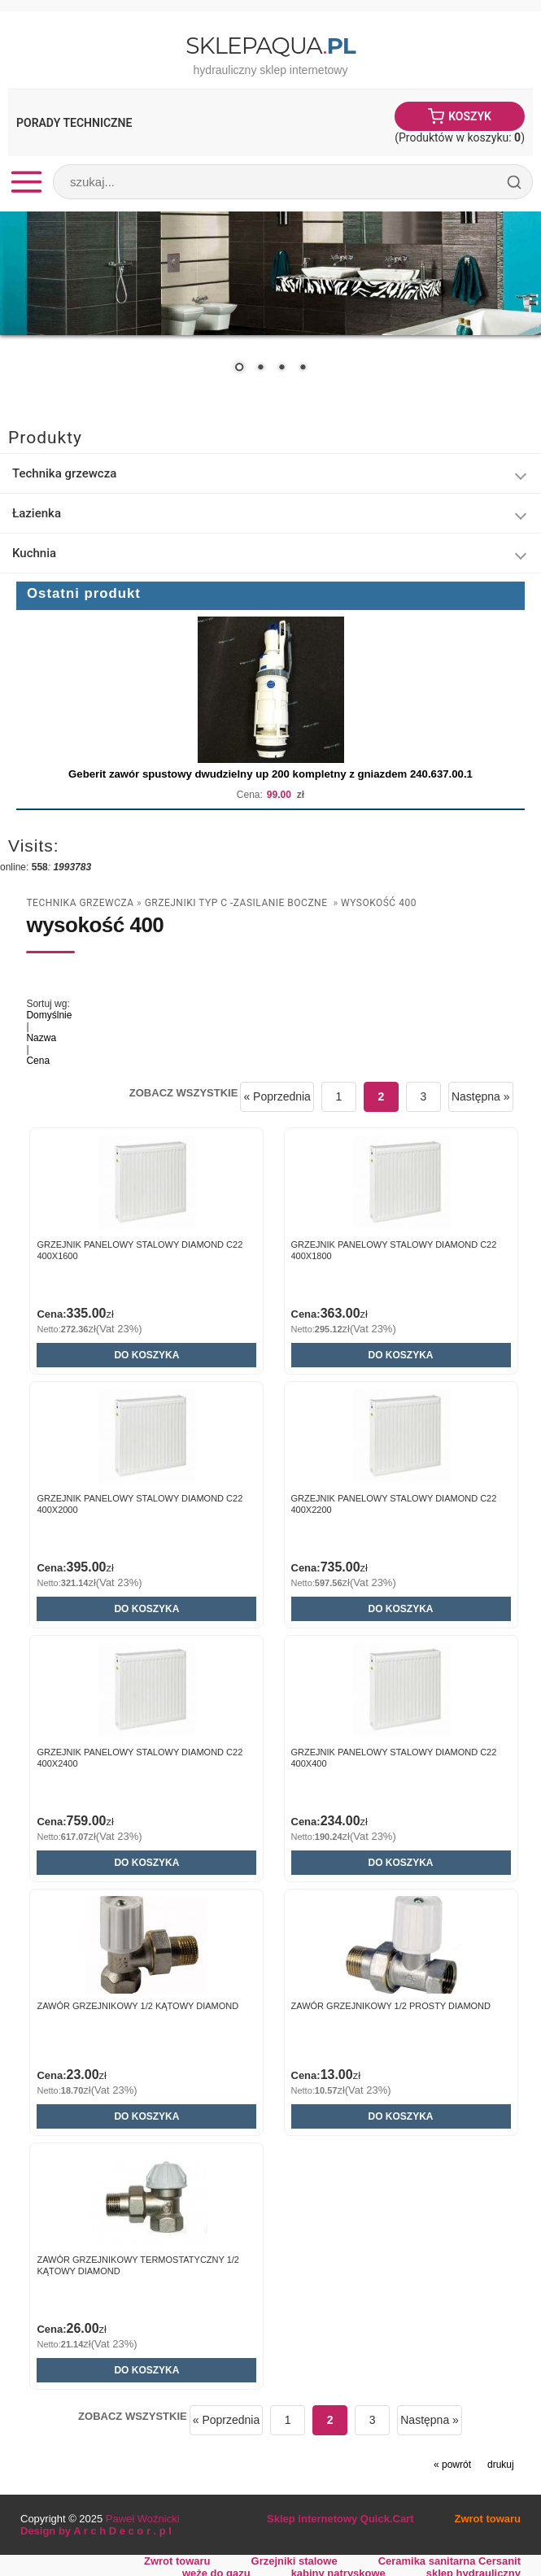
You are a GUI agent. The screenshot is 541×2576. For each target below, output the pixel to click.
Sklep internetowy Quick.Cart (340, 2519)
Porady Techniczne (74, 122)
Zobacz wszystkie (183, 1093)
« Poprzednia (277, 1096)
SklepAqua (270, 45)
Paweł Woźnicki (143, 2519)
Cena (38, 1060)
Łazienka (36, 513)
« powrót (452, 2464)
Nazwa (41, 1038)
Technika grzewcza (64, 473)
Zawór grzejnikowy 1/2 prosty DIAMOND (391, 2006)
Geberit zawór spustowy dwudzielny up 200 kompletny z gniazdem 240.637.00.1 (270, 774)
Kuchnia (34, 553)
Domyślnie (49, 1015)
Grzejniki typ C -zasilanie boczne (237, 903)
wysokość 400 (379, 903)
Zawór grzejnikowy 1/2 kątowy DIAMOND (137, 2006)
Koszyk (469, 116)
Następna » (481, 1096)
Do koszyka (146, 1355)
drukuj (500, 2464)
